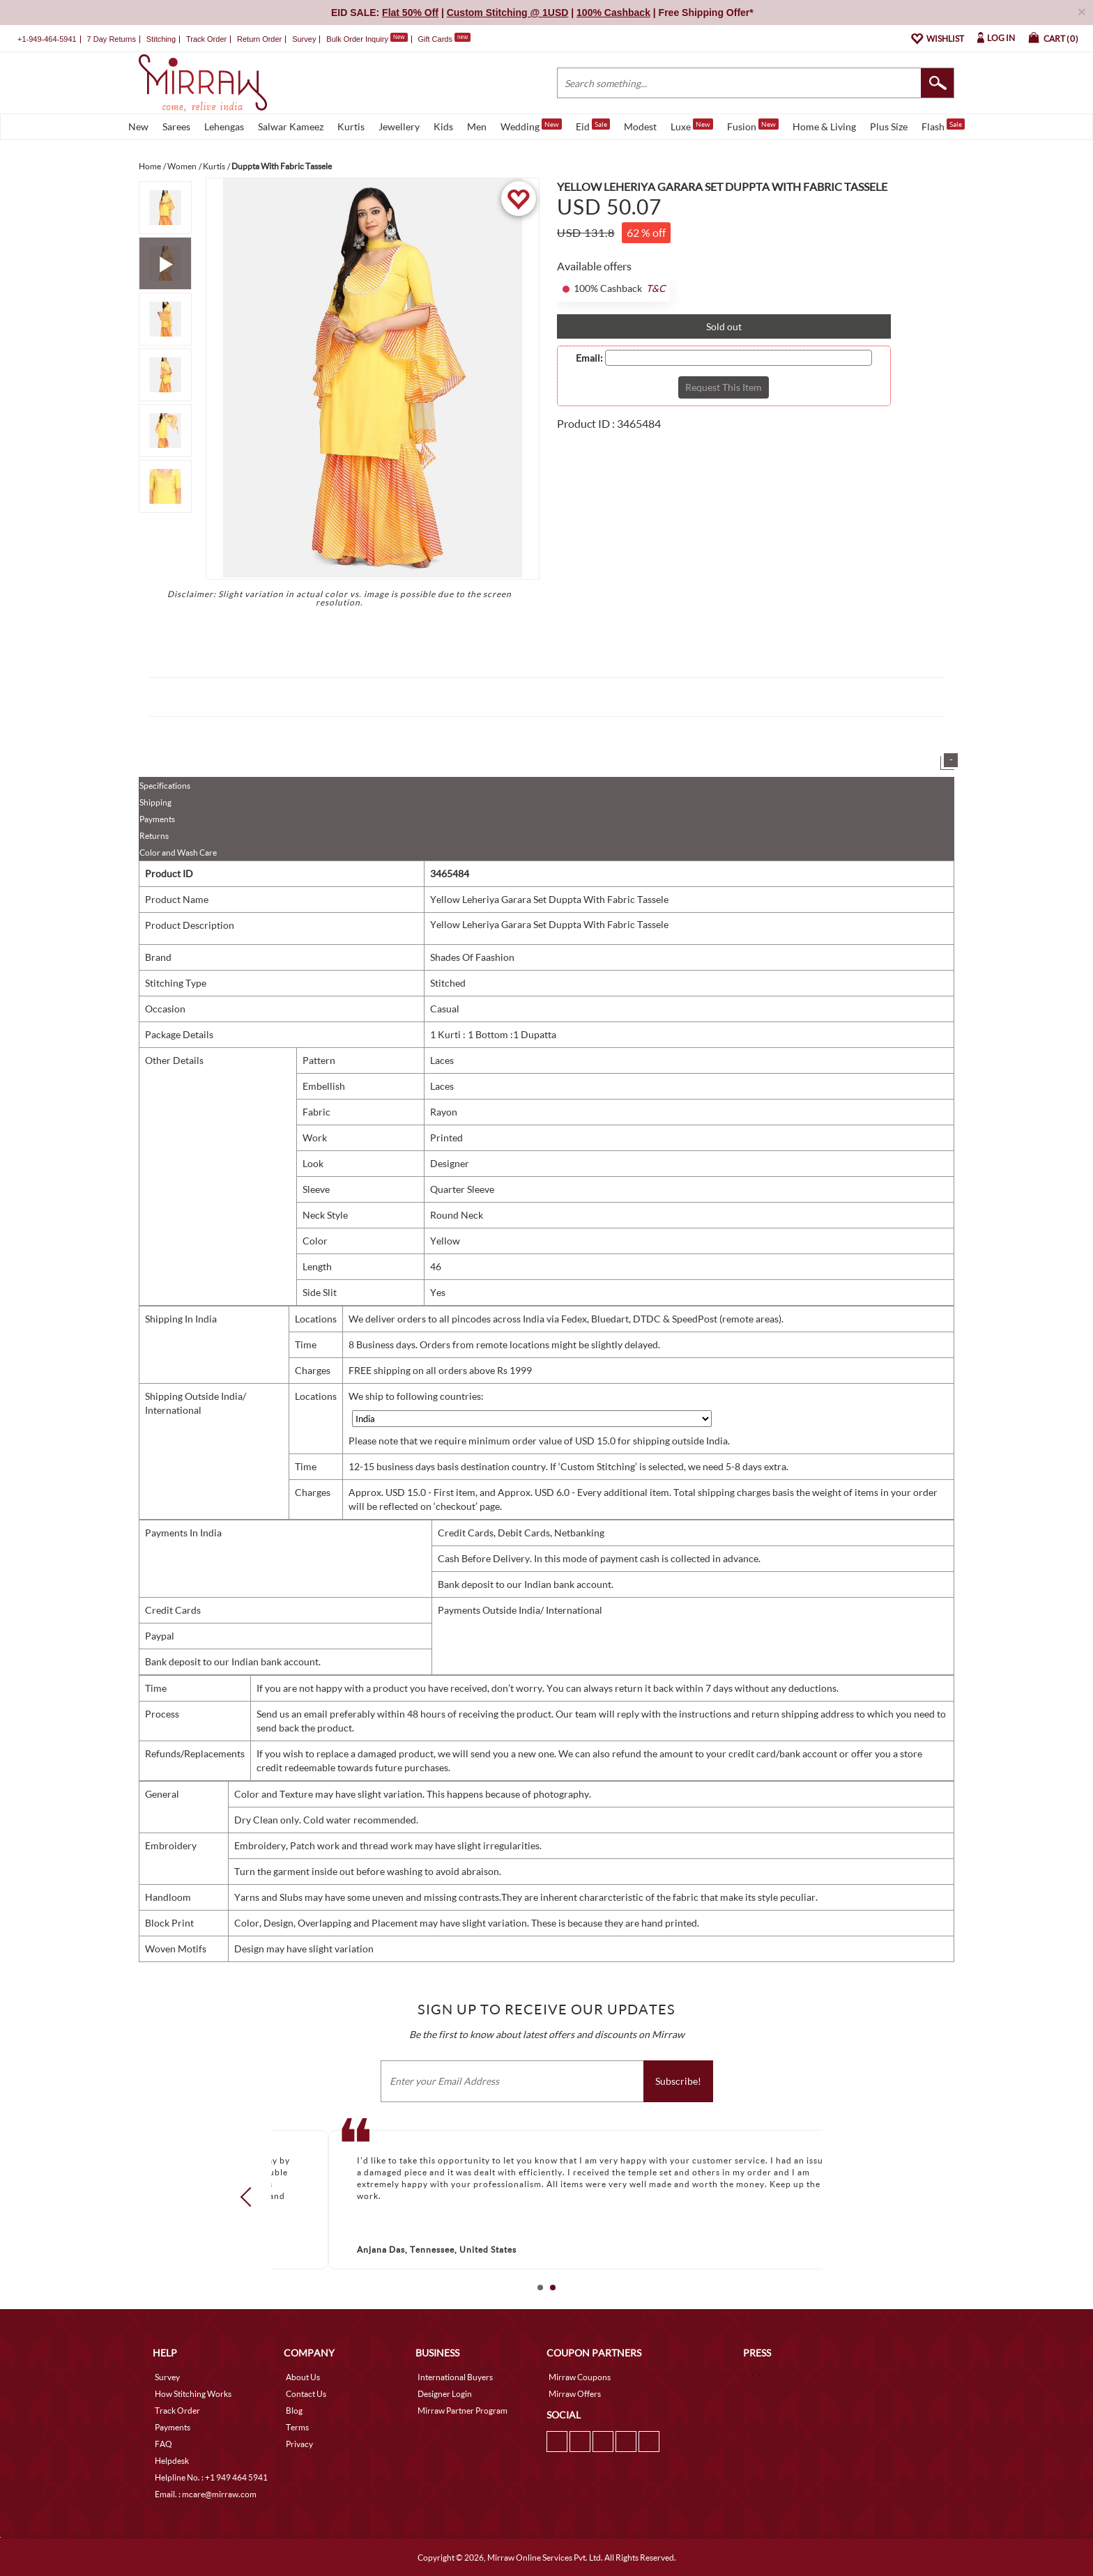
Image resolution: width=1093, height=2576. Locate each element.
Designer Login (445, 2394)
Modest (640, 126)
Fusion (753, 125)
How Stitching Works (193, 2394)
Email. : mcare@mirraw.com (206, 2494)
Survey (304, 39)
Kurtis (351, 126)
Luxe (692, 125)
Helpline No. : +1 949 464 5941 (211, 2477)
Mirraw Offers (575, 2394)
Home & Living (824, 126)
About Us (303, 2377)
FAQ (163, 2444)
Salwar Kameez (290, 126)
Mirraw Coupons (580, 2377)
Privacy (299, 2444)
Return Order (259, 39)
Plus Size (889, 126)
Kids (443, 126)
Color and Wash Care (178, 852)
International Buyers (455, 2377)
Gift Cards (444, 39)
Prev (250, 2197)
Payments (157, 819)
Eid (593, 125)
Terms (297, 2427)
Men (477, 126)
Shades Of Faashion (472, 957)
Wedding (531, 125)
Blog (294, 2410)
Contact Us (306, 2394)
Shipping (155, 802)
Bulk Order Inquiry (357, 39)
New (138, 126)
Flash (943, 125)
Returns (154, 836)
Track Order (206, 39)
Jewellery (399, 126)
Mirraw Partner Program (462, 2410)
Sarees (176, 126)
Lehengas (224, 126)
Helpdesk (172, 2460)
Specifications (164, 785)
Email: (589, 358)
